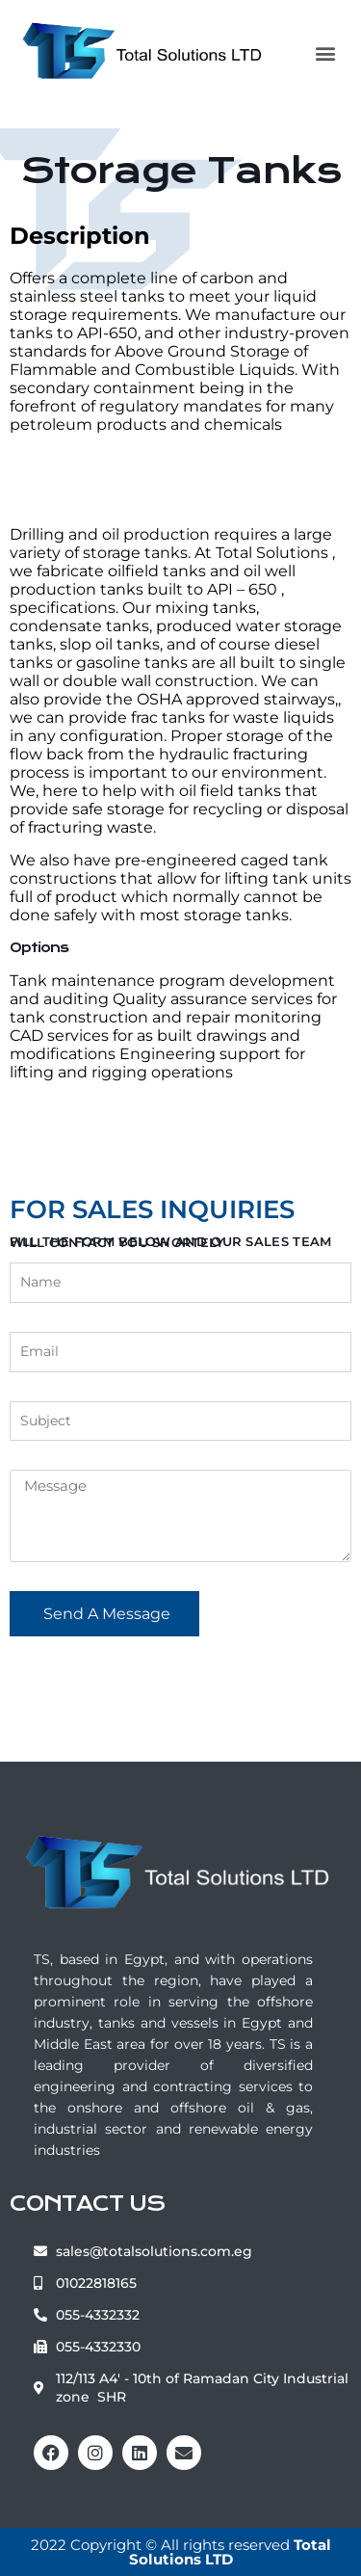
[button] (325, 52)
